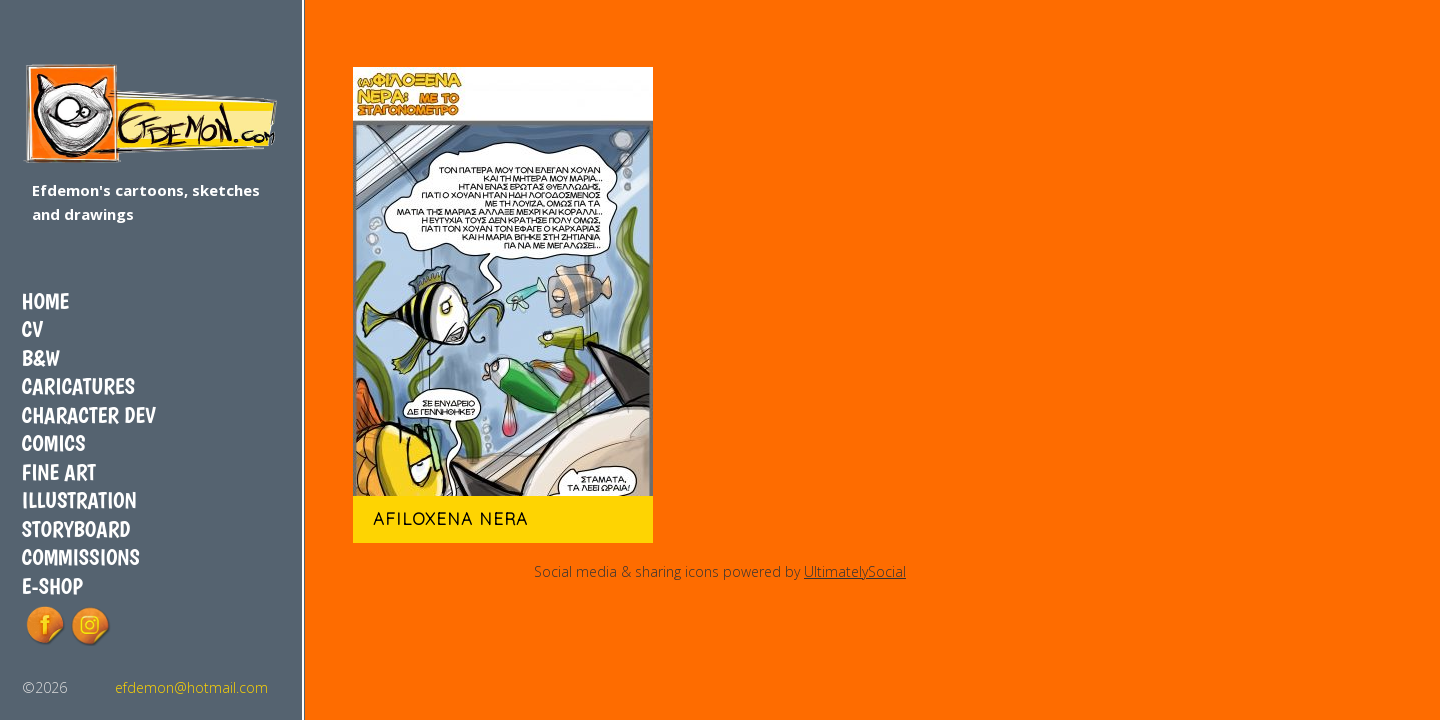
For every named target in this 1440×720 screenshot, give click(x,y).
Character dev (89, 415)
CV (32, 329)
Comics (54, 443)
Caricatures (78, 386)
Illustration (79, 500)
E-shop (52, 586)
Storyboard (76, 529)
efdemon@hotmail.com (191, 687)
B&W (41, 358)
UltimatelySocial (855, 571)
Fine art (59, 472)
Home (45, 301)
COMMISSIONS (81, 557)
